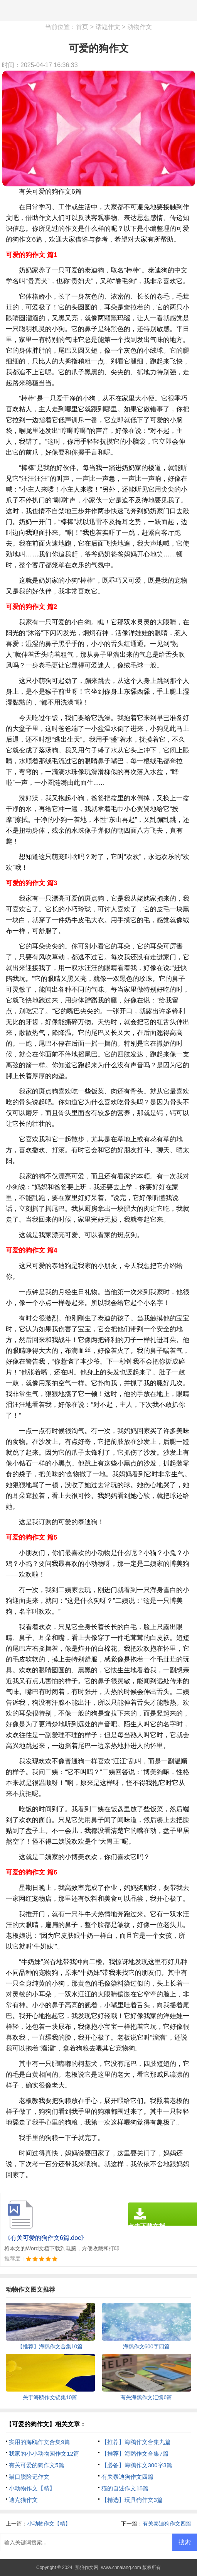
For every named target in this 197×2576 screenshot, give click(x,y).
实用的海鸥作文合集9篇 (39, 2442)
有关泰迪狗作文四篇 (127, 2476)
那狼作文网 (86, 2567)
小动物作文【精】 (32, 2488)
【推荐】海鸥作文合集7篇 (134, 2453)
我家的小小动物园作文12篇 (44, 2453)
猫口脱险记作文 (29, 2476)
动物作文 (139, 27)
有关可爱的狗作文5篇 (36, 2465)
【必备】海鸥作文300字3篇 (136, 2465)
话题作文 (108, 27)
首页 (82, 27)
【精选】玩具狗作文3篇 (131, 2500)
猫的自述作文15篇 (124, 2488)
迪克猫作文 (23, 2500)
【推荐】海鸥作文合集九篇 (136, 2442)
